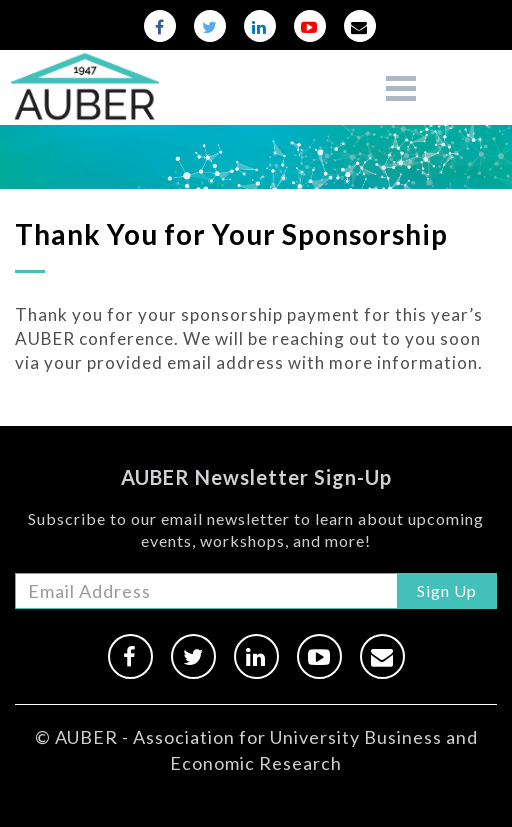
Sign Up (447, 590)
